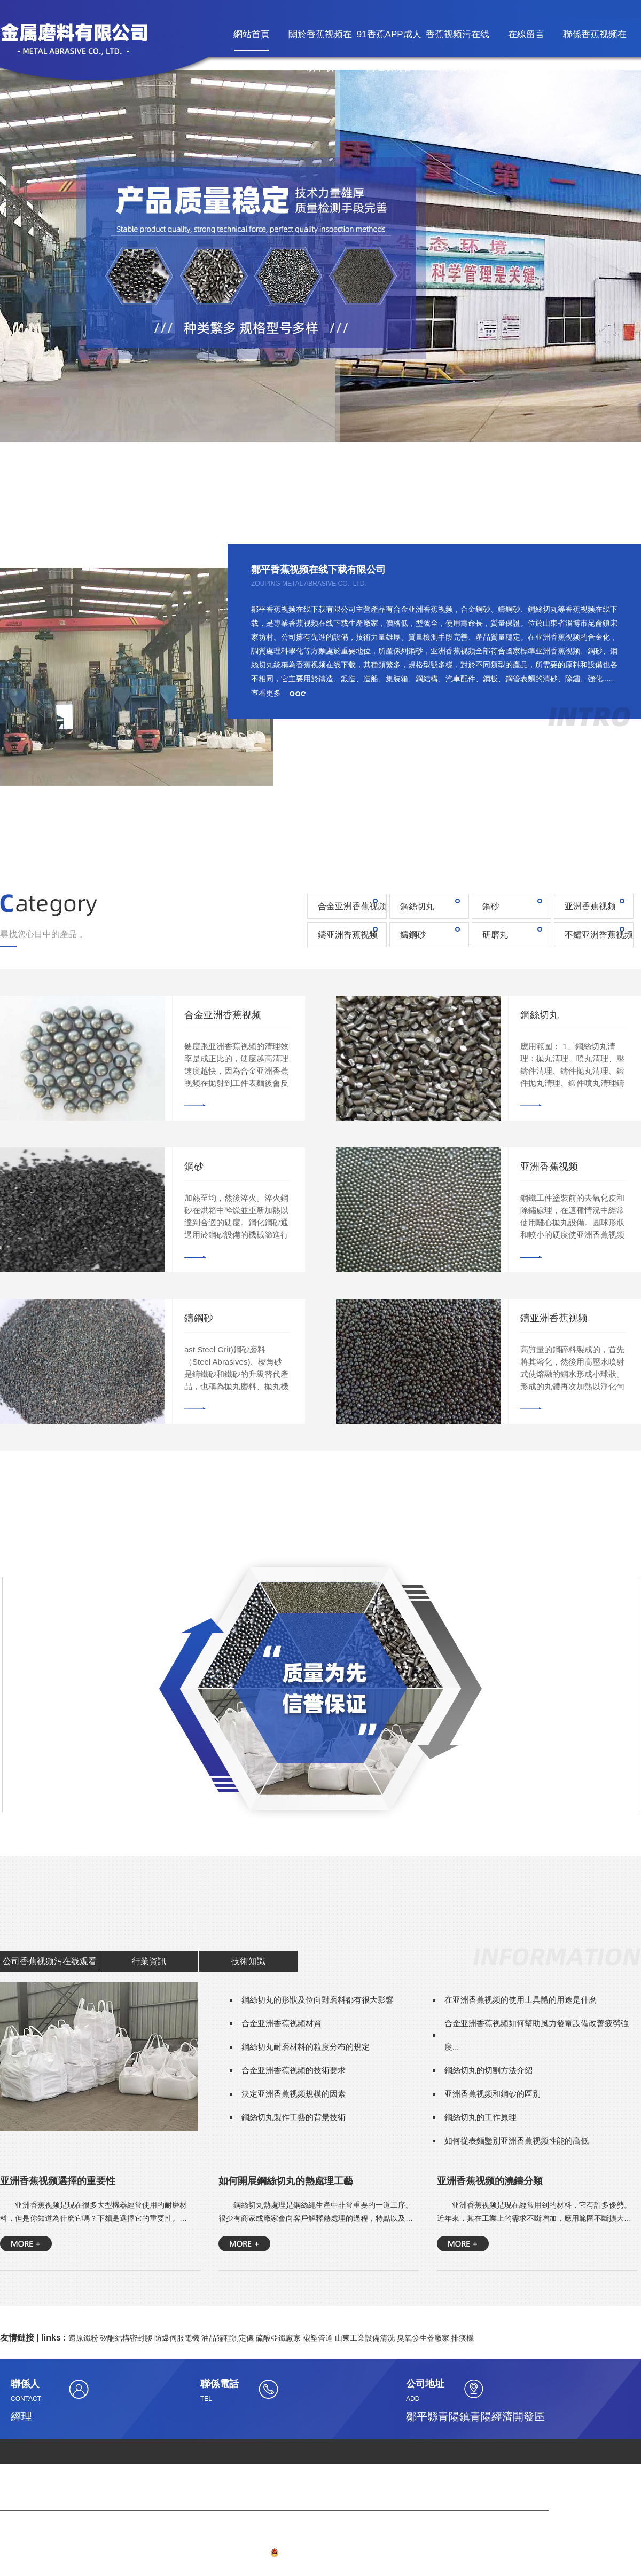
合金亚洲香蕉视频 (352, 906)
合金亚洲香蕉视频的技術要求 (293, 2070)
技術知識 (248, 1961)
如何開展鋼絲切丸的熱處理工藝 (285, 2181)
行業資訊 (149, 1961)
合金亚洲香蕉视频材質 (281, 2023)
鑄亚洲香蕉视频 (348, 934)
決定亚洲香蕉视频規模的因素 (293, 2093)
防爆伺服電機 (176, 2338)
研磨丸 (495, 934)
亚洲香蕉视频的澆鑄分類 (490, 2181)
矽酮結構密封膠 (126, 2338)
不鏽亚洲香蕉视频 (599, 934)
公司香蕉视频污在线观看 (50, 1961)
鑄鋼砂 (413, 934)
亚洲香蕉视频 (590, 906)
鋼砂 (490, 906)
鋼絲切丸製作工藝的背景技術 (293, 2117)
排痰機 (462, 2338)
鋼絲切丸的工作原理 (480, 2117)
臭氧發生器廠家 (423, 2338)
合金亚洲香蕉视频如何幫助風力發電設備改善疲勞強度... (536, 2035)
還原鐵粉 (83, 2338)
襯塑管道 (318, 2338)
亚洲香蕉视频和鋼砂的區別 (492, 2093)
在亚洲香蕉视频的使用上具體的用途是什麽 (520, 1999)
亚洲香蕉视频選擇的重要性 (57, 2181)
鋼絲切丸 (417, 906)
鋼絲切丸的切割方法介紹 (488, 2070)
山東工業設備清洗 (365, 2338)
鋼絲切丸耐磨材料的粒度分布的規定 (305, 2046)
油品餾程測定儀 (227, 2338)
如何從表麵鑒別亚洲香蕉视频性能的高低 (516, 2140)
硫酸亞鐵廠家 (278, 2338)
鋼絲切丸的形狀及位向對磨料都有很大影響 (317, 1999)
